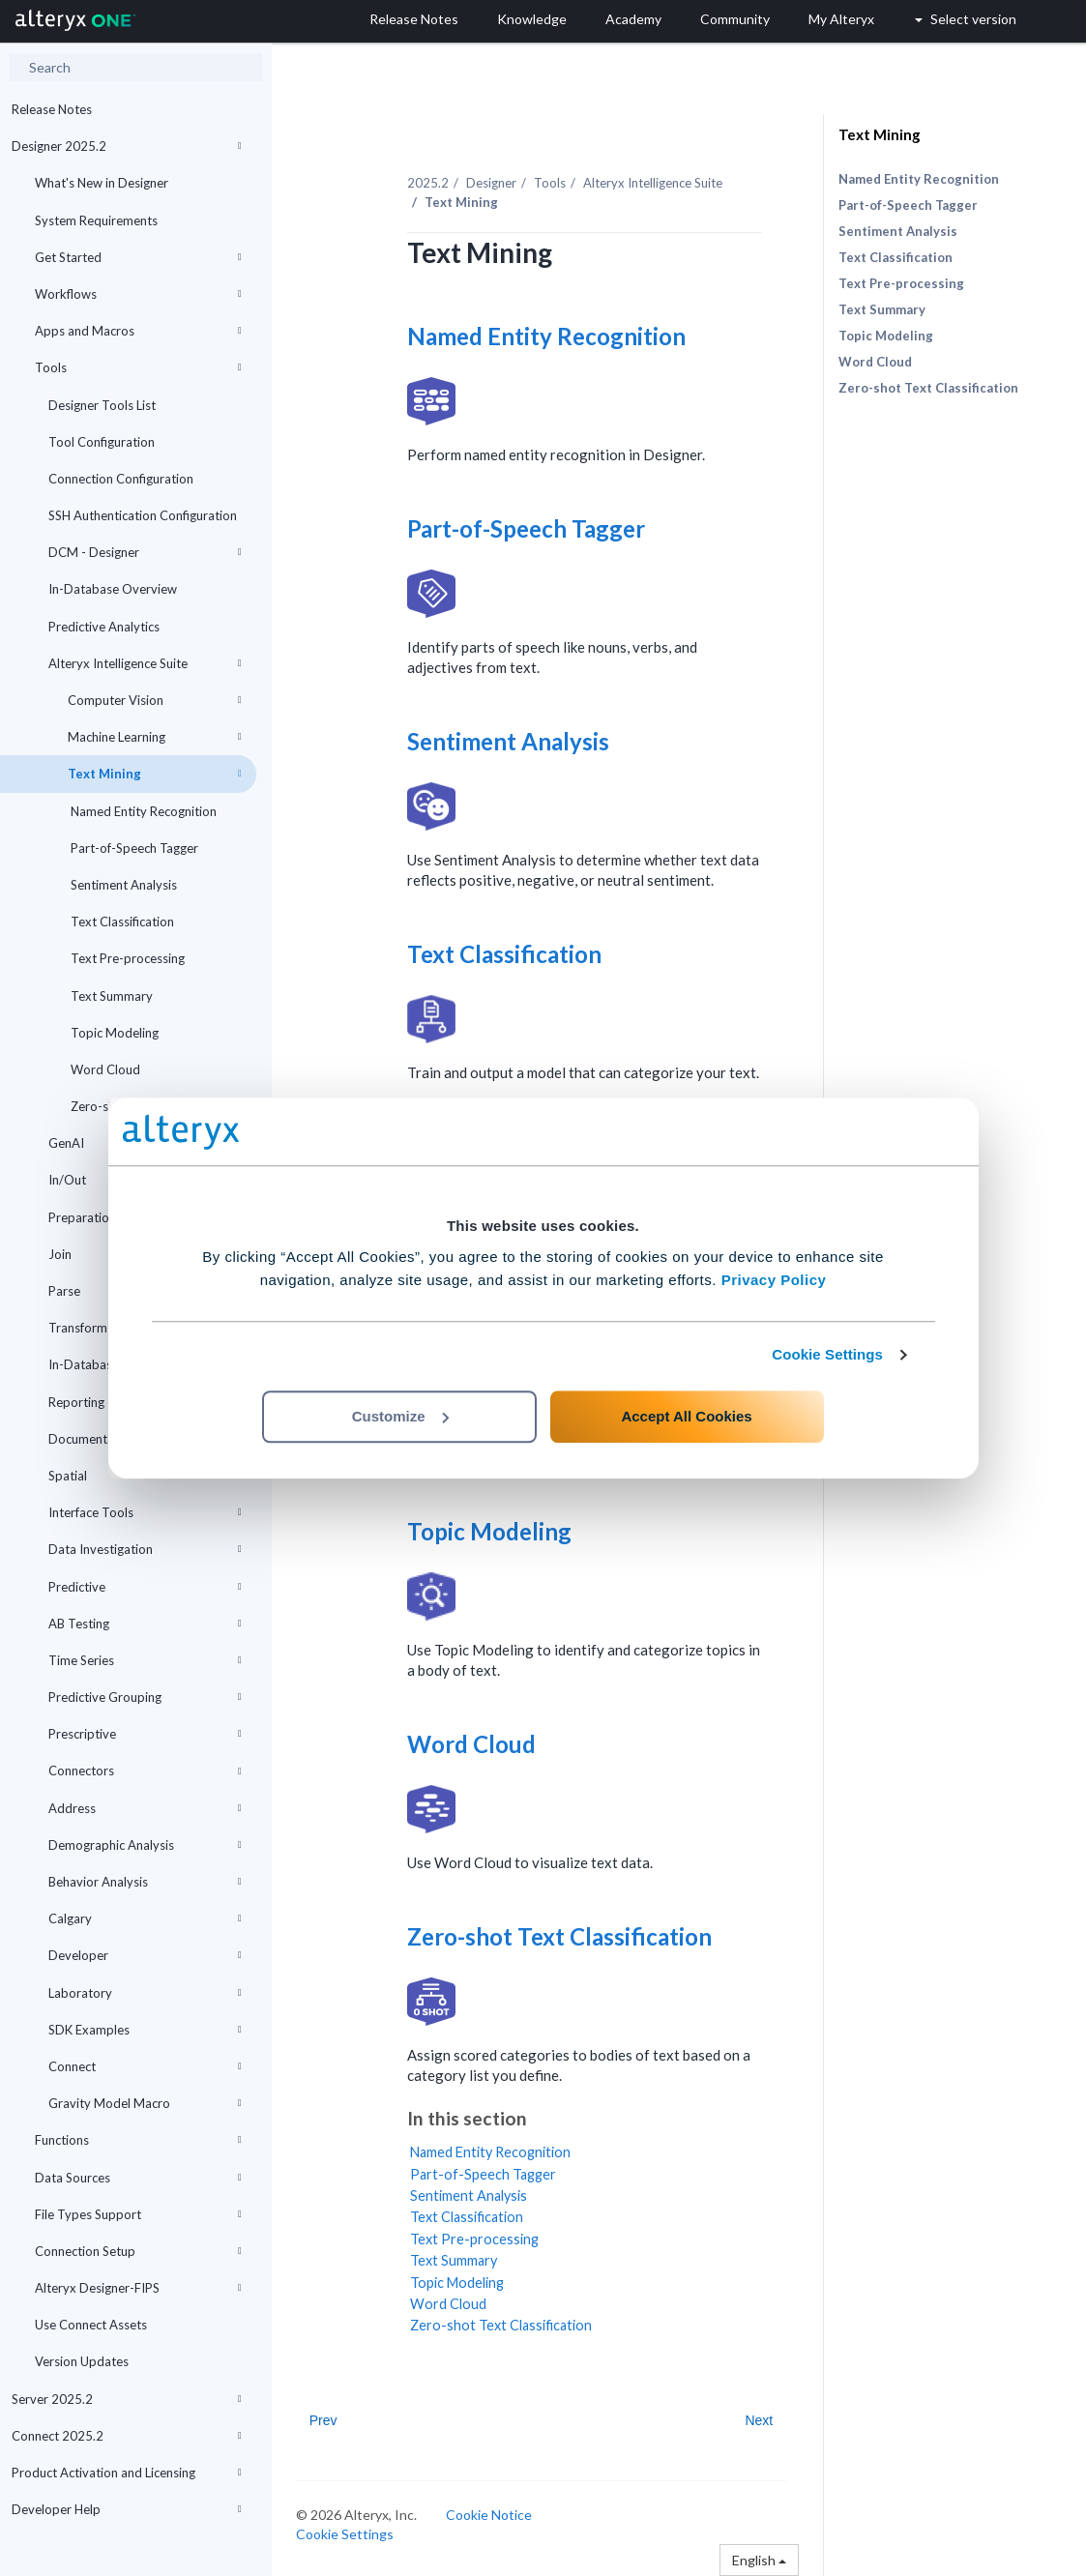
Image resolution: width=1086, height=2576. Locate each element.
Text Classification (121, 921)
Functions (138, 2140)
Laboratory (145, 1993)
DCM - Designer (145, 552)
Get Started (138, 257)
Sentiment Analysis (122, 885)
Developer (145, 1955)
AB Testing (145, 1623)
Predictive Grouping (145, 1697)
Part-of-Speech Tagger (133, 848)
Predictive (145, 1587)
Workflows (138, 294)
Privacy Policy (774, 1280)
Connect (145, 2066)
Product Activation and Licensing (127, 2472)
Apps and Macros (138, 330)
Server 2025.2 (127, 2399)
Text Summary (110, 996)
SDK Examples (145, 2029)
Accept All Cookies (686, 1416)
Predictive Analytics (104, 626)
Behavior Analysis (145, 1881)
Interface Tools (145, 1512)
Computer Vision (155, 700)
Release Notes (52, 109)
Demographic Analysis (145, 1845)
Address (145, 1808)
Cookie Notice (489, 2514)
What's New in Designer (101, 182)
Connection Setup (138, 2251)
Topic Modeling (113, 1032)
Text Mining (155, 773)
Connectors (145, 1770)
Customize (400, 1416)
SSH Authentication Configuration (142, 515)
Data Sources (138, 2177)
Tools (138, 367)
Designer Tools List (102, 405)
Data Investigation (145, 1549)
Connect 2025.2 (127, 2436)
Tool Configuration (101, 442)
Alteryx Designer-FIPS (138, 2288)
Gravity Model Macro (145, 2103)
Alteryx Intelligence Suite (145, 663)
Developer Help (127, 2509)
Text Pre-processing (126, 958)
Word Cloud (104, 1069)
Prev (323, 2420)
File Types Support (138, 2214)
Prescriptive (145, 1734)
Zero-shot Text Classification (559, 1936)
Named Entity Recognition (142, 811)
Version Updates (82, 2361)
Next (759, 2420)
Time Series (145, 1660)
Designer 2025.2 (127, 146)
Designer (491, 182)
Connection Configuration (120, 478)
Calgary (145, 1918)
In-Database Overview (112, 589)
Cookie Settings (827, 1354)
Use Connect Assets (91, 2324)
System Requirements (96, 220)
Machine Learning (155, 737)
